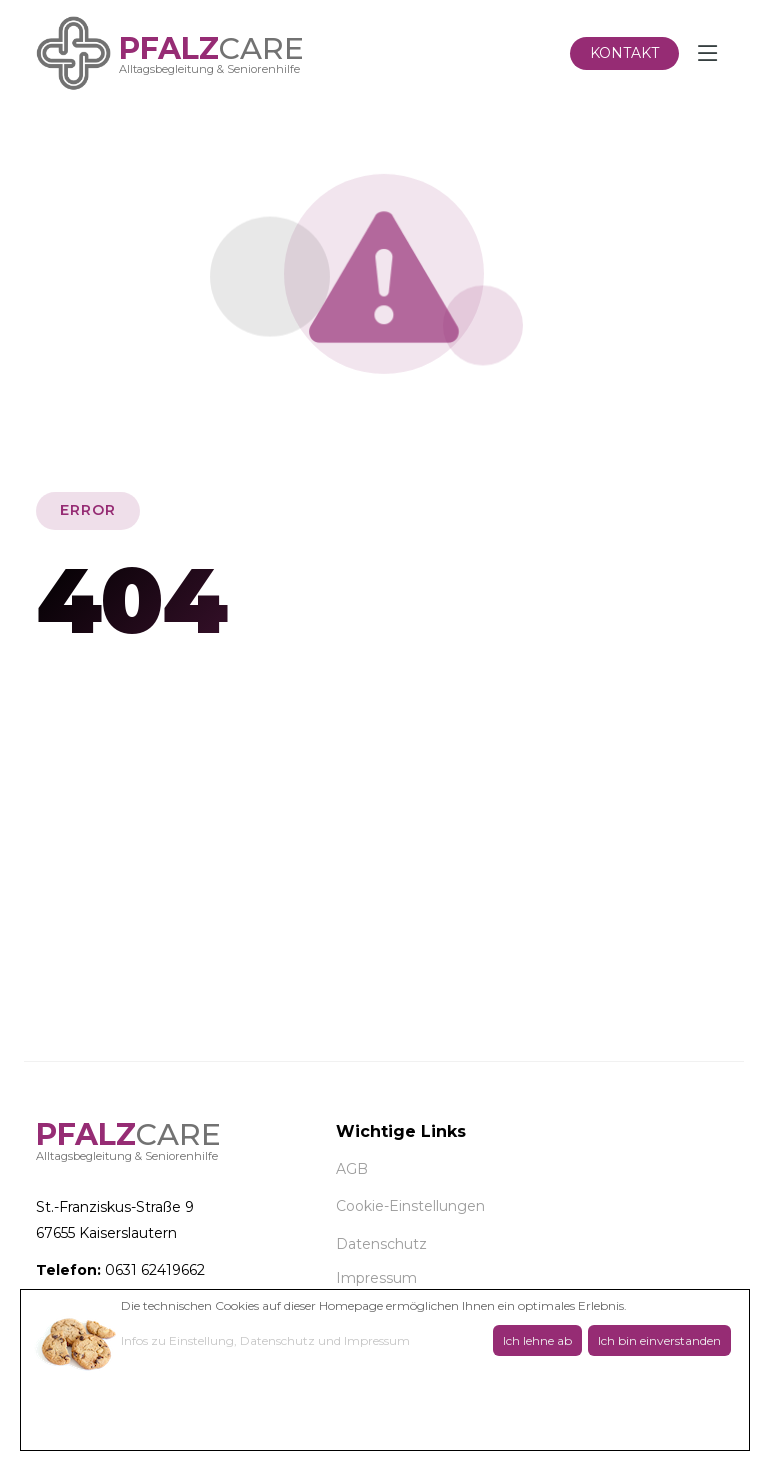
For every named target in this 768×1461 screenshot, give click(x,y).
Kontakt (624, 53)
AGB (352, 1169)
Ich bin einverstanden (659, 1340)
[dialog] (385, 1370)
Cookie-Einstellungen (410, 1206)
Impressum (376, 1278)
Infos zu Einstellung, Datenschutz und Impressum (265, 1340)
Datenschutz (381, 1244)
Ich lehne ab (537, 1340)
